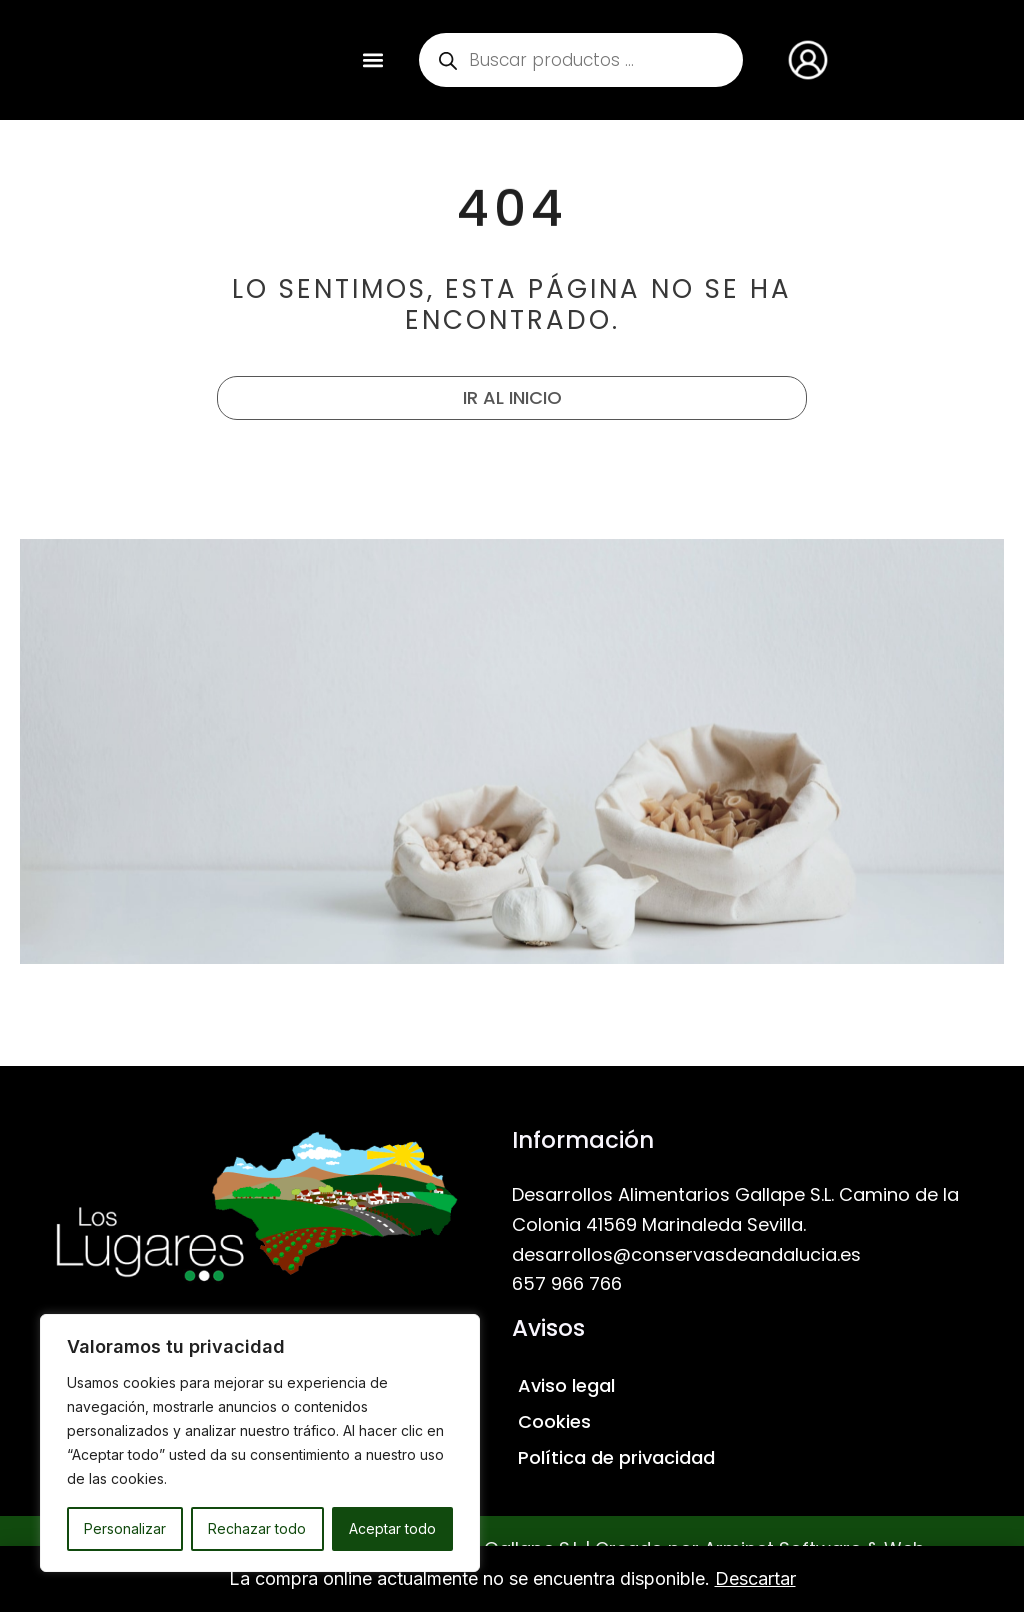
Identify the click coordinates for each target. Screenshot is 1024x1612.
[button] (373, 60)
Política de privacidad (616, 1457)
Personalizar (125, 1528)
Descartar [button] (755, 1578)
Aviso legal (566, 1385)
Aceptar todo (392, 1528)
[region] (260, 1443)
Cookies (554, 1421)
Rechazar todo (257, 1528)
